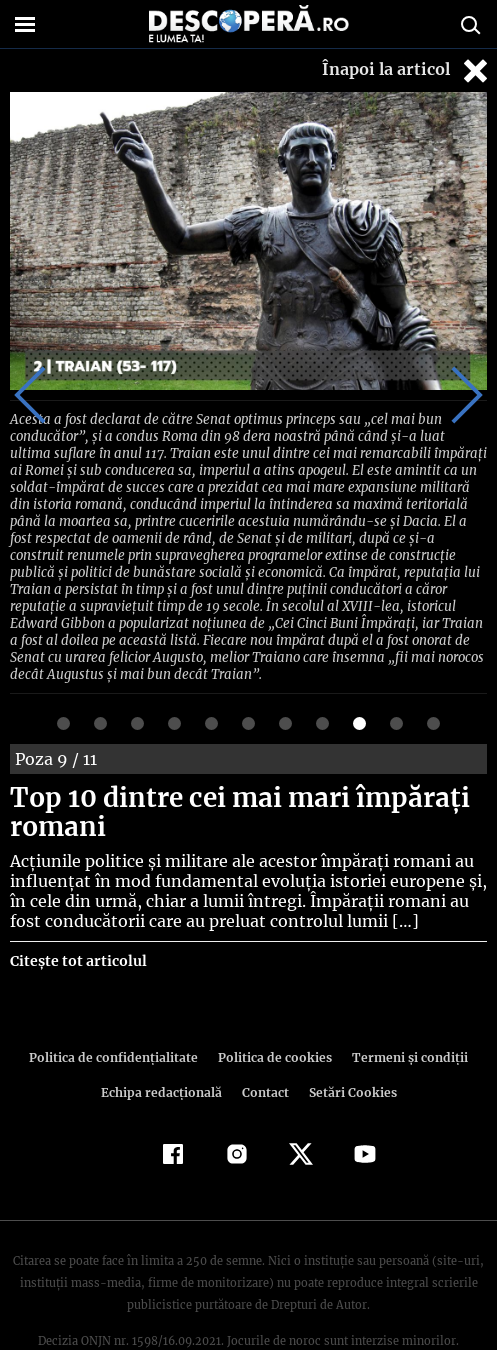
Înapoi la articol (407, 70)
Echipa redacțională (164, 1044)
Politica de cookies (274, 1009)
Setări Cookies (351, 1044)
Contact (266, 1044)
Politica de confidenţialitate (119, 1009)
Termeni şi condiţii (404, 1009)
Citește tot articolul (77, 913)
